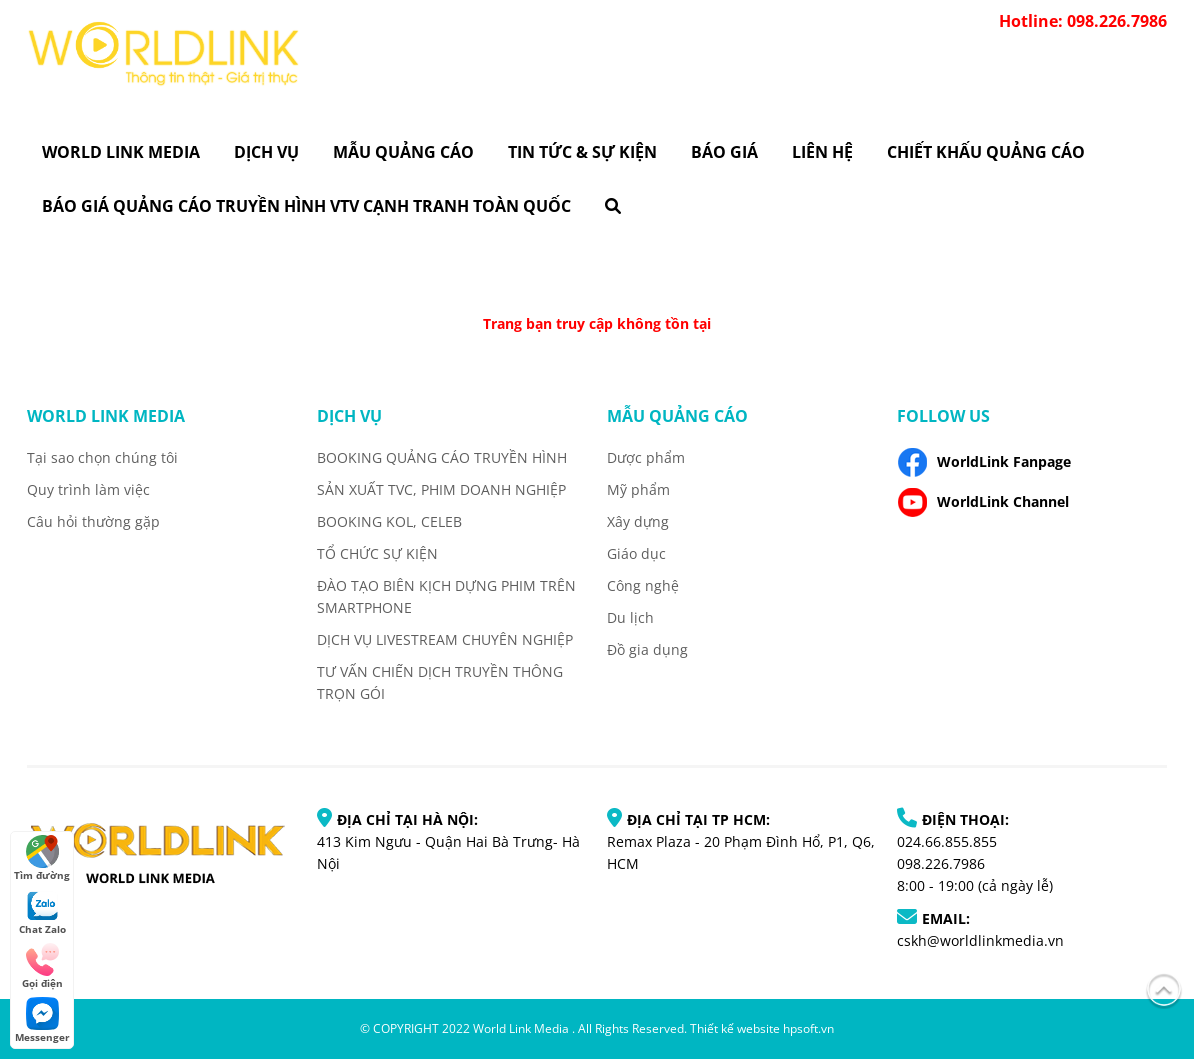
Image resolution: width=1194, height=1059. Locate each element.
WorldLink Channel (983, 502)
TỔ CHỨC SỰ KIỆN (377, 553)
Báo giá (724, 152)
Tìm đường (42, 858)
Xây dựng (638, 521)
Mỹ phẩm (638, 489)
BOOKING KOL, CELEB (389, 521)
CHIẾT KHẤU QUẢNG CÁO (986, 152)
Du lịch (630, 617)
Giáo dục (636, 553)
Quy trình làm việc (88, 489)
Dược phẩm (646, 457)
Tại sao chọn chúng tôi (102, 457)
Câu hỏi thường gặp (93, 521)
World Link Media (121, 152)
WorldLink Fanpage (984, 462)
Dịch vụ (266, 152)
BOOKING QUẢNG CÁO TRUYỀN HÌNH (442, 457)
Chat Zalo (42, 912)
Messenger (42, 1020)
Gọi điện (42, 966)
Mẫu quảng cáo (403, 152)
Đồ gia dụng (647, 649)
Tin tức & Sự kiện (582, 152)
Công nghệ (643, 585)
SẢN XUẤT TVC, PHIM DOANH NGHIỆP (441, 489)
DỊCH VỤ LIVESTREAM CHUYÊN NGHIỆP (445, 639)
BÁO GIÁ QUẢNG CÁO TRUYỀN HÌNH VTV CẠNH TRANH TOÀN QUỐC (306, 206)
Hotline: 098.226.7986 (1083, 21)
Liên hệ (822, 152)
